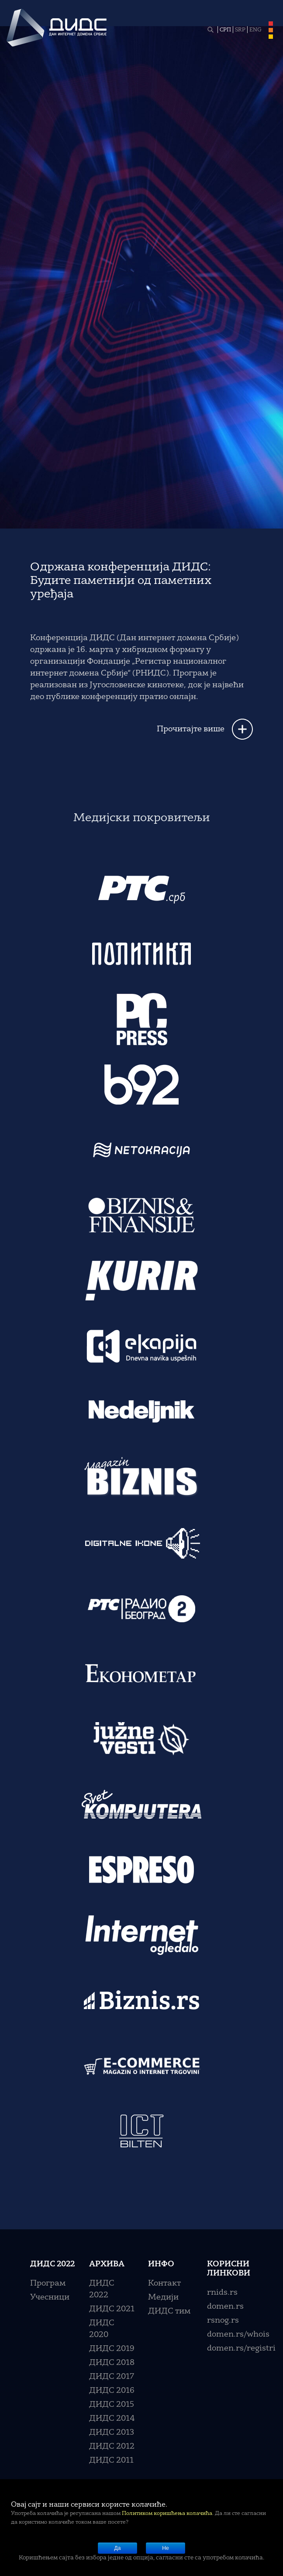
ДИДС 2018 (112, 2363)
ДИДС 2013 (111, 2432)
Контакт (164, 2283)
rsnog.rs (223, 2320)
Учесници (49, 2297)
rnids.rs (222, 2292)
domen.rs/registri (241, 2348)
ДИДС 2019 (112, 2349)
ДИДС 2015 (111, 2405)
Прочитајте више (190, 729)
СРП (225, 30)
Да (117, 2548)
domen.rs (225, 2306)
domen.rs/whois (238, 2334)
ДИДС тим (169, 2311)
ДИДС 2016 (112, 2391)
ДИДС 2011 (111, 2460)
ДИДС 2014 (112, 2418)
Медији (163, 2297)
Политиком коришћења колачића (167, 2513)
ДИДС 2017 (111, 2377)
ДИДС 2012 (112, 2446)
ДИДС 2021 (112, 2309)
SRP (240, 30)
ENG (255, 30)
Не (165, 2548)
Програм (48, 2283)
